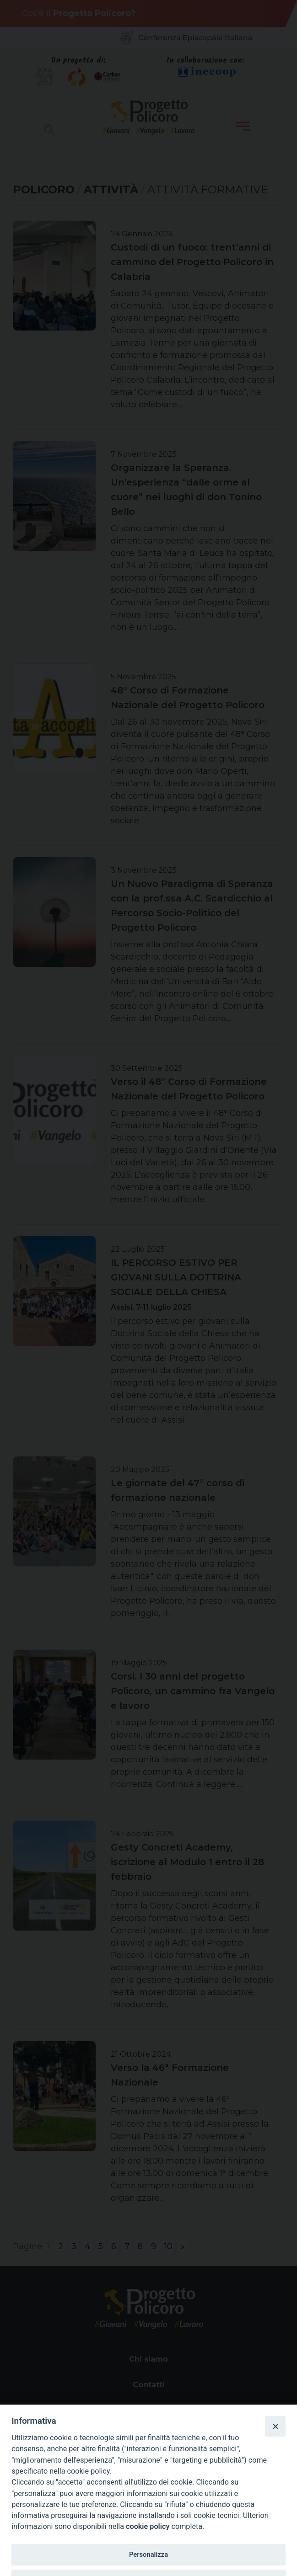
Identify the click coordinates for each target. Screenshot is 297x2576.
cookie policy (147, 2526)
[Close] (275, 2426)
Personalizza (148, 2554)
